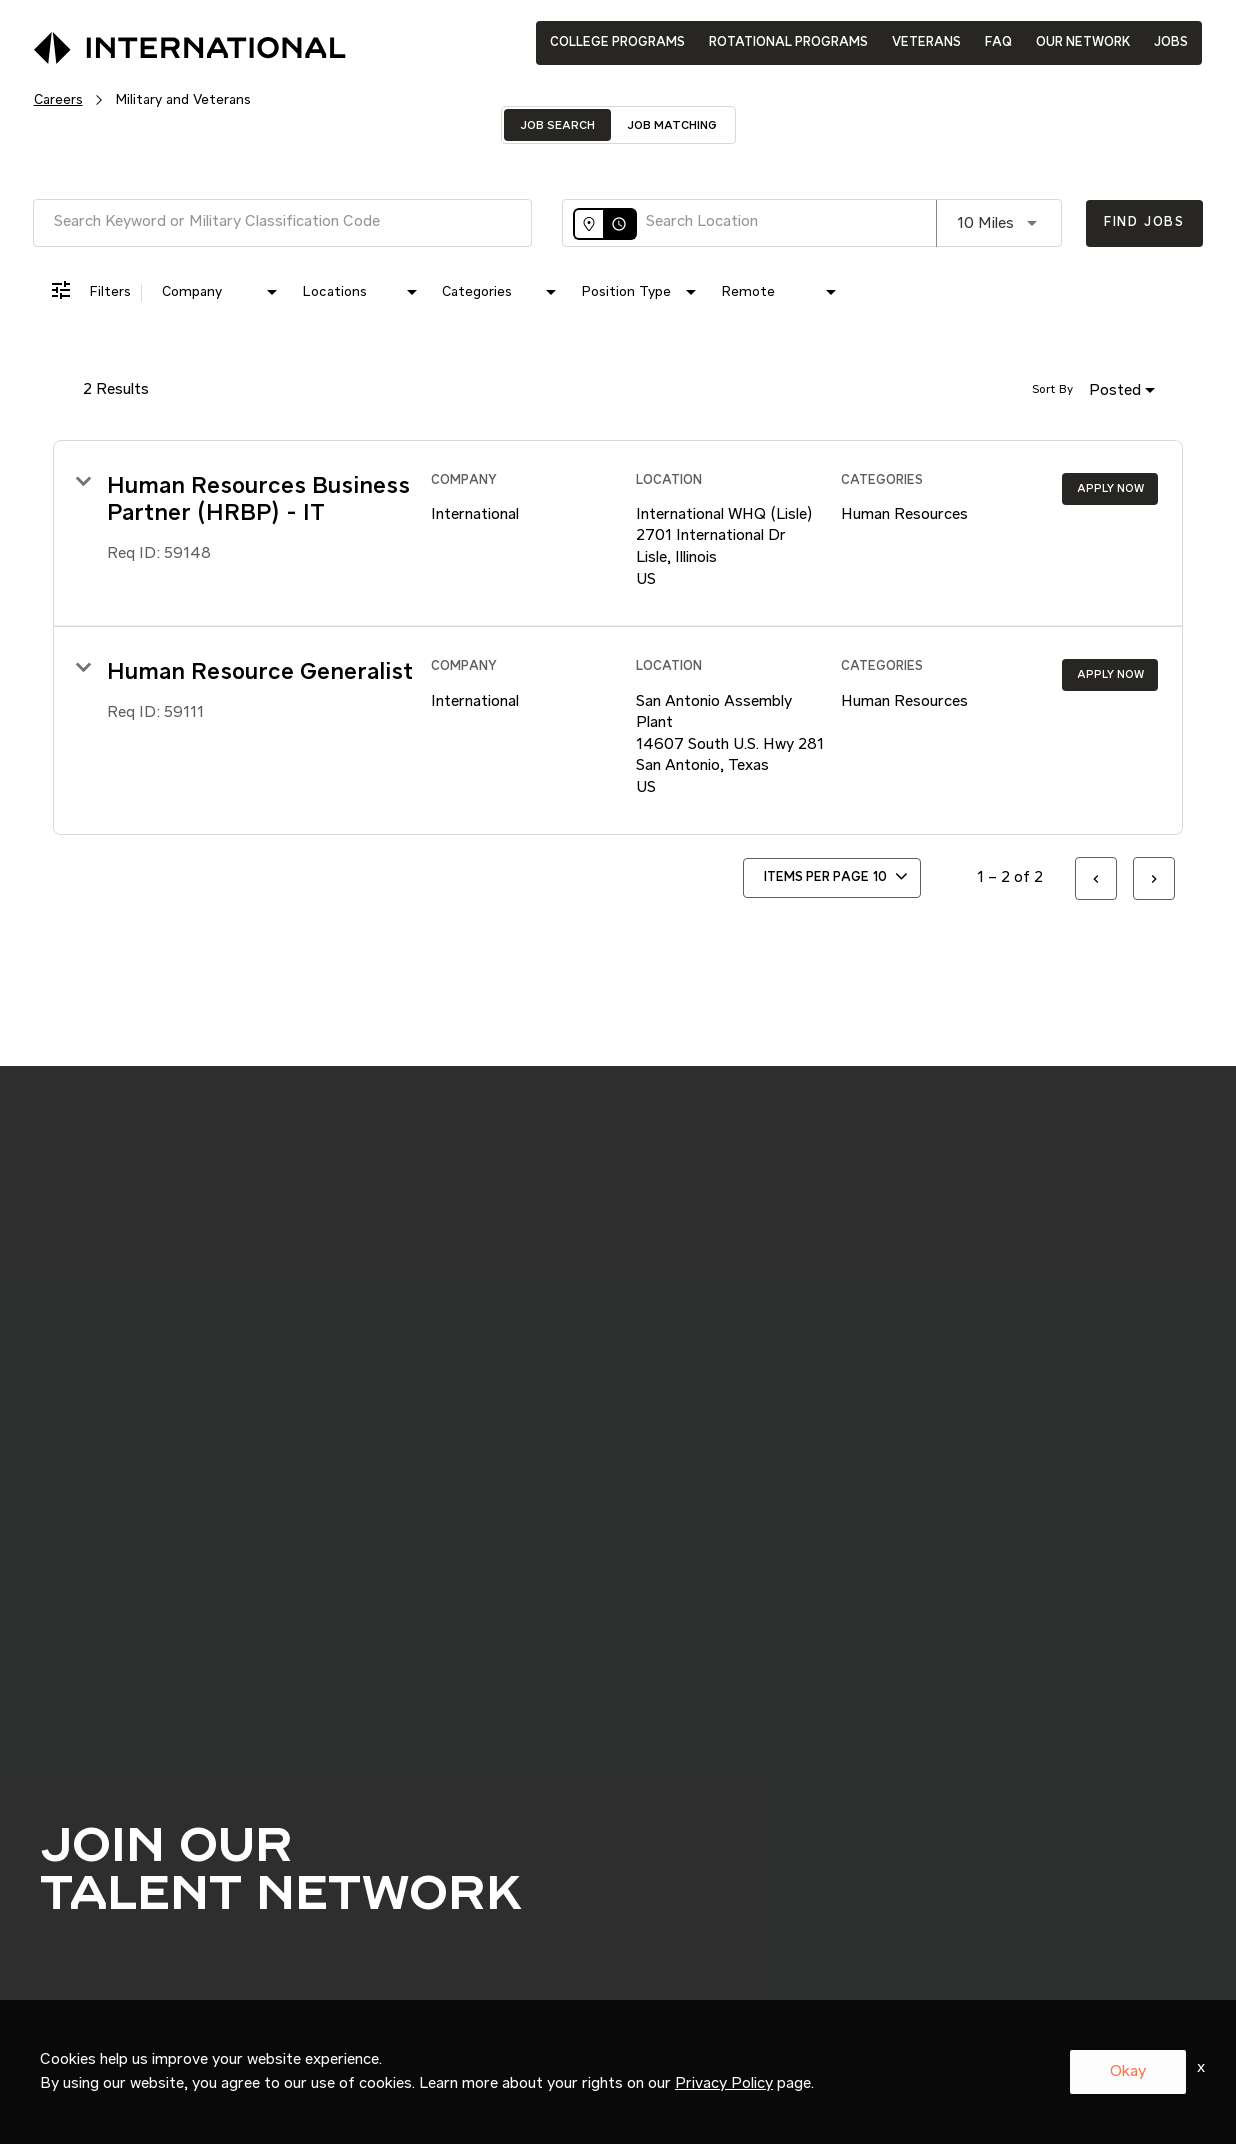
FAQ (998, 42)
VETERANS (926, 42)
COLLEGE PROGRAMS (617, 42)
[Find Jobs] (1144, 223)
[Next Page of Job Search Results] (1154, 878)
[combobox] (282, 222)
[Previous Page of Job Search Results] (1096, 878)
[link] (618, 534)
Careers (58, 100)
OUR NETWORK (1083, 42)
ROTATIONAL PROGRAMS (788, 42)
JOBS (1171, 42)
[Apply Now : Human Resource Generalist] (1110, 675)
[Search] (1144, 223)
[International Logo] (144, 41)
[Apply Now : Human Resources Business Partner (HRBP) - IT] (1110, 489)
